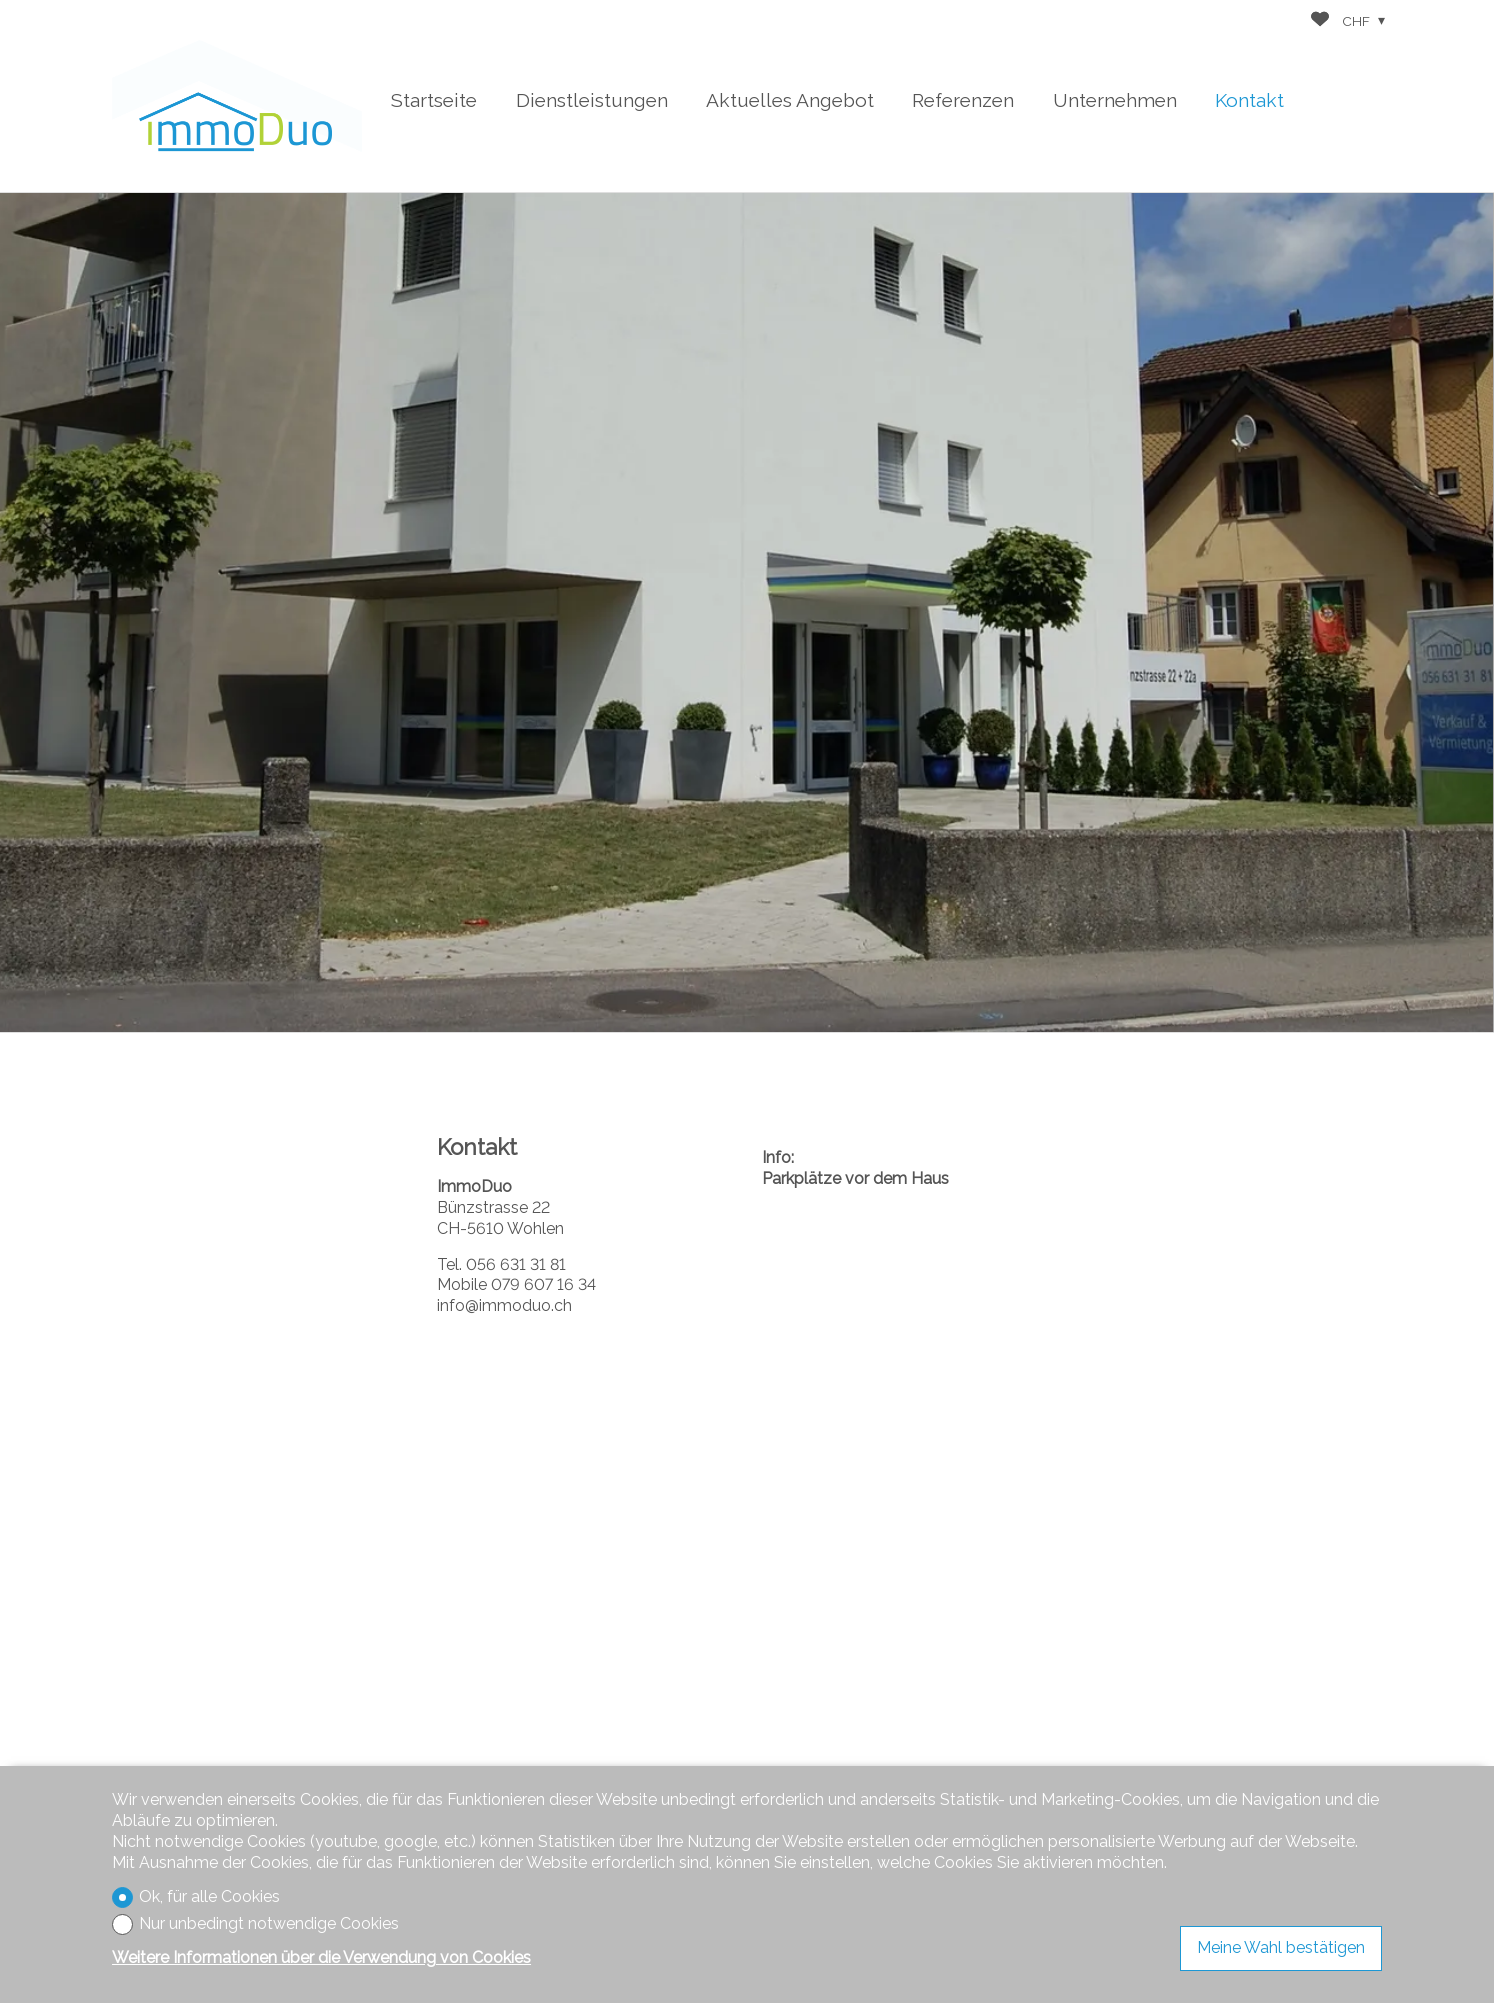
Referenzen (963, 100)
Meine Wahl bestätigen (1281, 1947)
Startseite (434, 100)
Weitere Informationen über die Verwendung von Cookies (321, 1957)
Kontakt (1249, 100)
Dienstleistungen (592, 100)
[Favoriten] (1320, 21)
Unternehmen (1115, 100)
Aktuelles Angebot (790, 100)
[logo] (237, 96)
